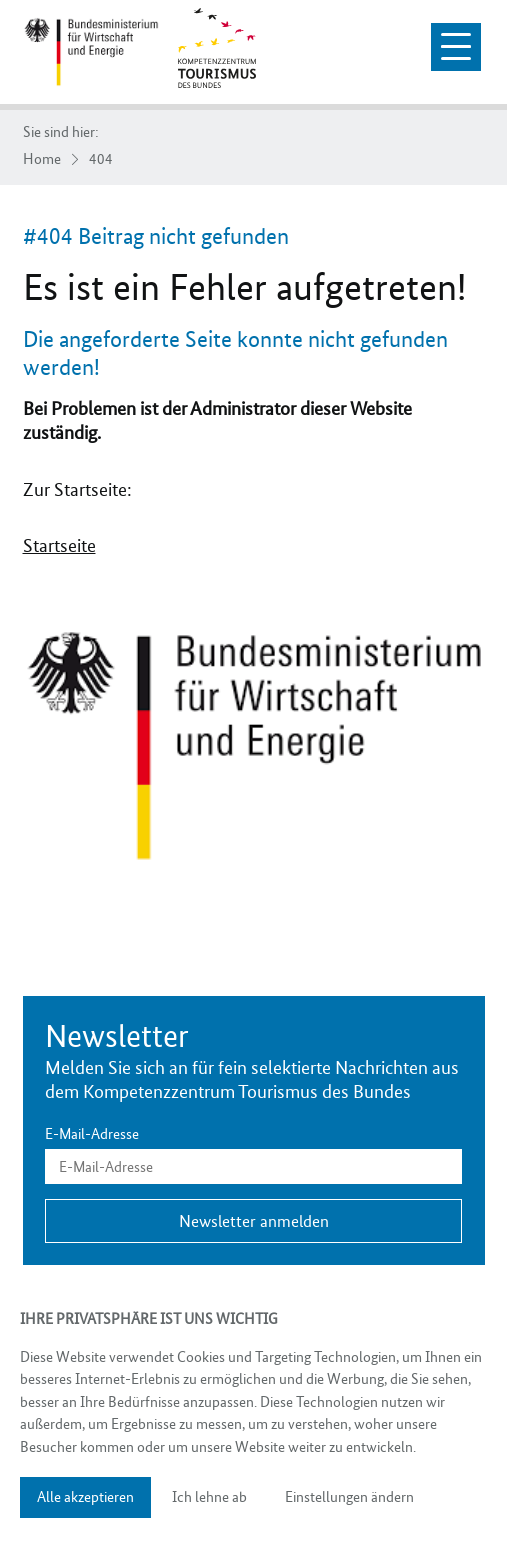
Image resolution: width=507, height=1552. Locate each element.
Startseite (59, 546)
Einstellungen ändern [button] (349, 1497)
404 (101, 159)
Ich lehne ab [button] (209, 1497)
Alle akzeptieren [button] (85, 1497)
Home (42, 159)
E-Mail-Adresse (92, 1134)
